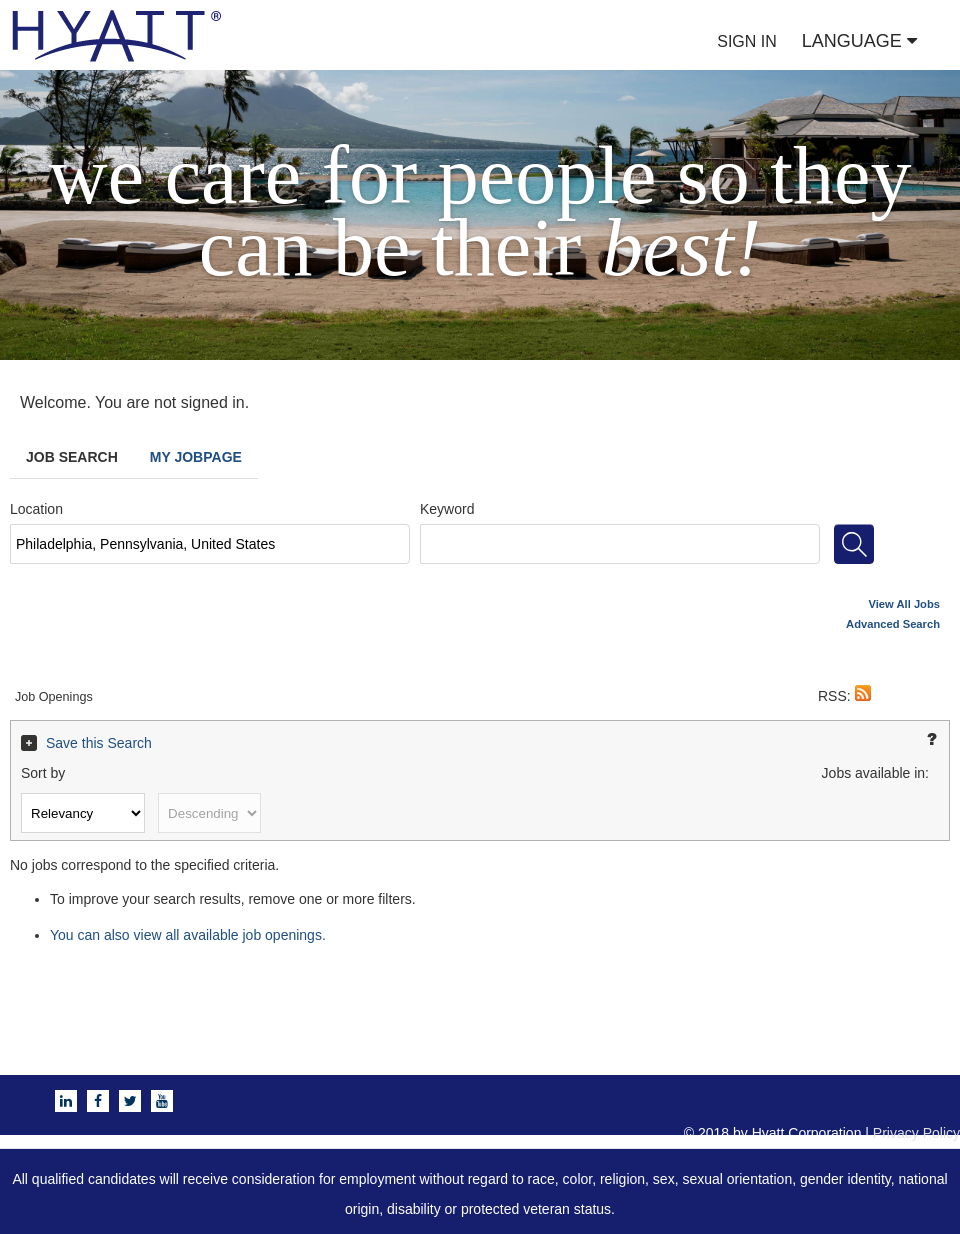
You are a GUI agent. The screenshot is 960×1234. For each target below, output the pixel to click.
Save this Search (99, 743)
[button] (863, 696)
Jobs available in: (875, 773)
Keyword (447, 509)
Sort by (43, 773)
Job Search (72, 457)
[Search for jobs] (854, 544)
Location (36, 509)
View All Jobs (905, 604)
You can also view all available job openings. (188, 935)
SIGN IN (747, 41)
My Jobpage (196, 457)
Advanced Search (893, 624)
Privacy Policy (916, 1133)
